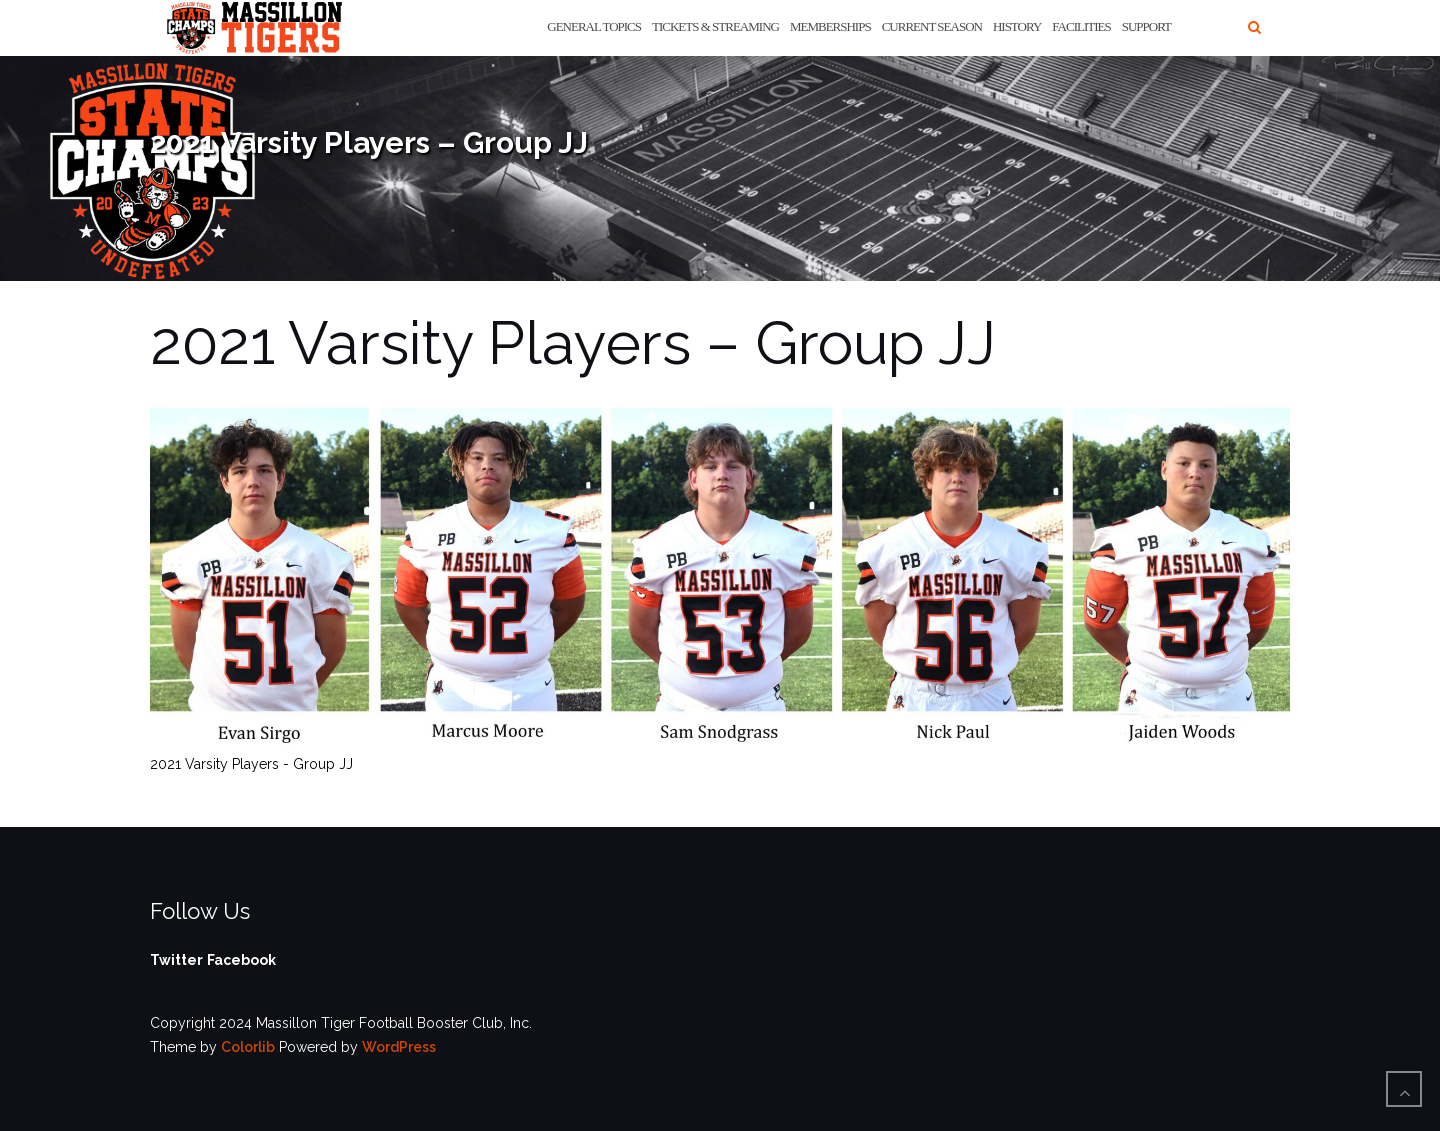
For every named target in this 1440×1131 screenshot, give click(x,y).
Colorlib (248, 1047)
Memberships (830, 26)
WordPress (399, 1047)
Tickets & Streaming (715, 26)
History (1017, 26)
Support (1146, 26)
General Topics (594, 26)
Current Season (932, 26)
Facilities (1081, 26)
